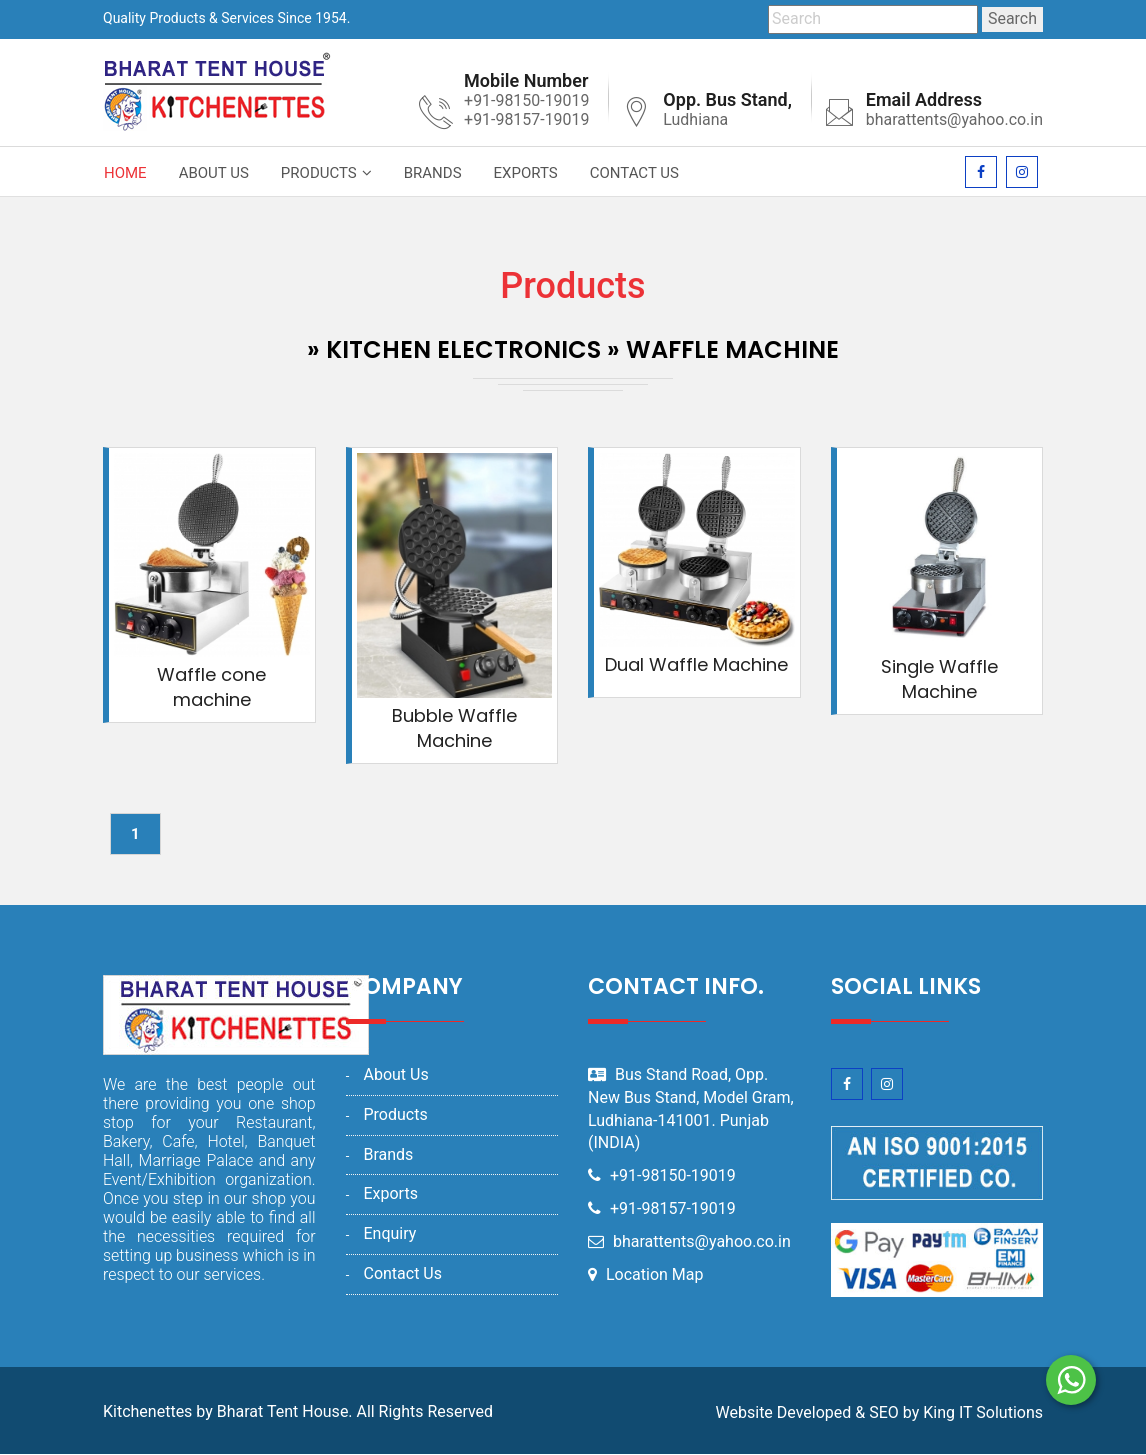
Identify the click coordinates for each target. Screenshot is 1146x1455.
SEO (884, 1412)
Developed (814, 1412)
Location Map (655, 1274)
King (939, 1412)
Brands (433, 173)
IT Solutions (1001, 1412)
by (911, 1412)
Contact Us (634, 173)
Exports (526, 173)
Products (319, 173)
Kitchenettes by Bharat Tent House (225, 1411)
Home (125, 173)
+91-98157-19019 (673, 1208)
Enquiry (389, 1233)
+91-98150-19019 (673, 1175)
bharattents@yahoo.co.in (954, 119)
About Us (214, 173)
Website (744, 1412)
